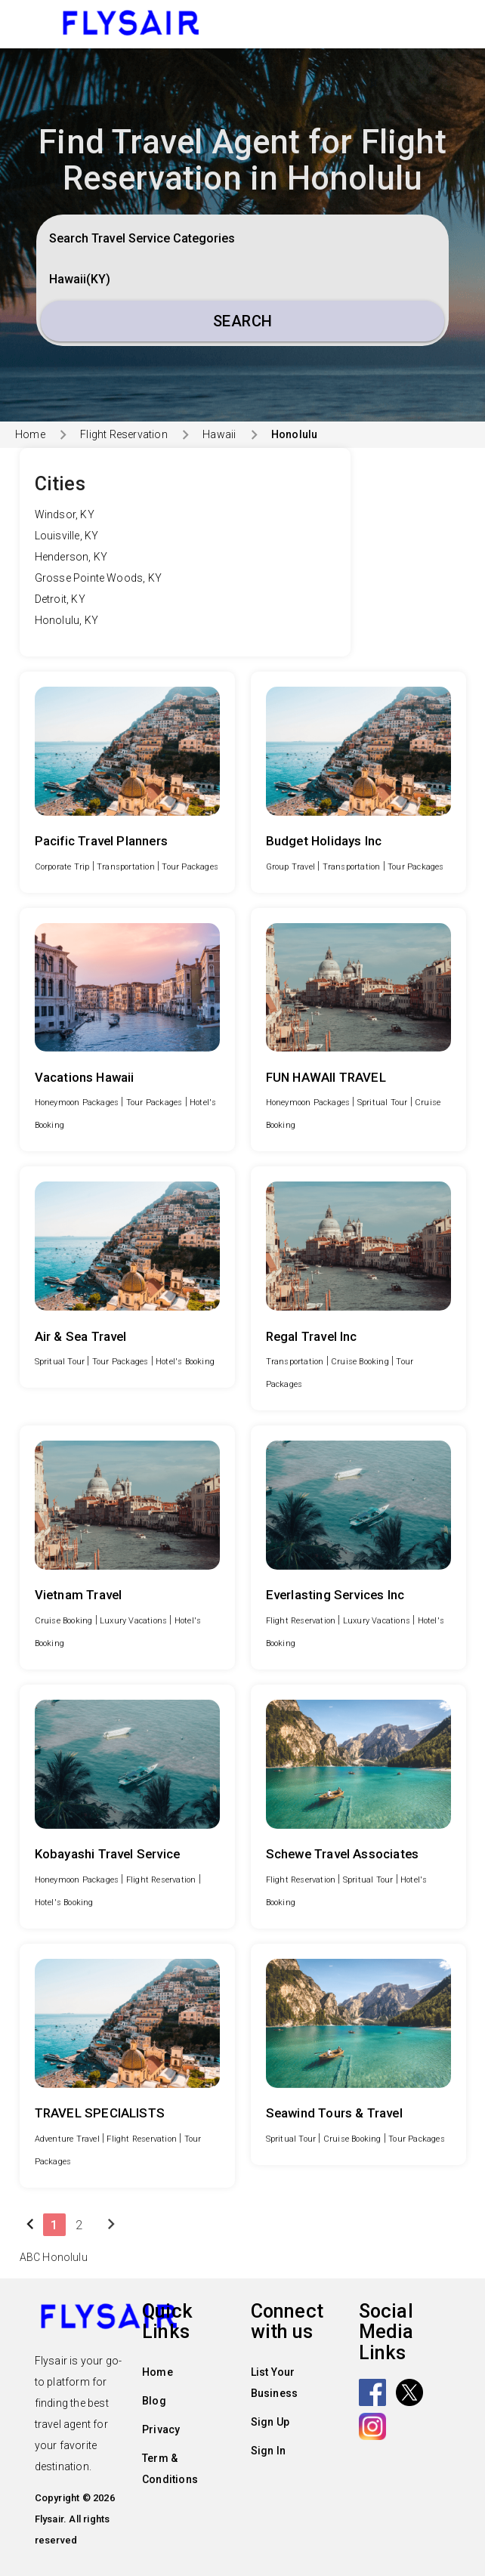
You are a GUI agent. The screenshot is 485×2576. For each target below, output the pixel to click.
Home (30, 434)
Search (243, 321)
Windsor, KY (64, 514)
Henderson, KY (71, 557)
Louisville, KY (67, 536)
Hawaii (219, 434)
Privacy (161, 2429)
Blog (154, 2401)
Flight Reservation (124, 434)
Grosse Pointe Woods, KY (98, 578)
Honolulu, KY (66, 620)
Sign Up (270, 2422)
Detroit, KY (60, 599)
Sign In (268, 2451)
